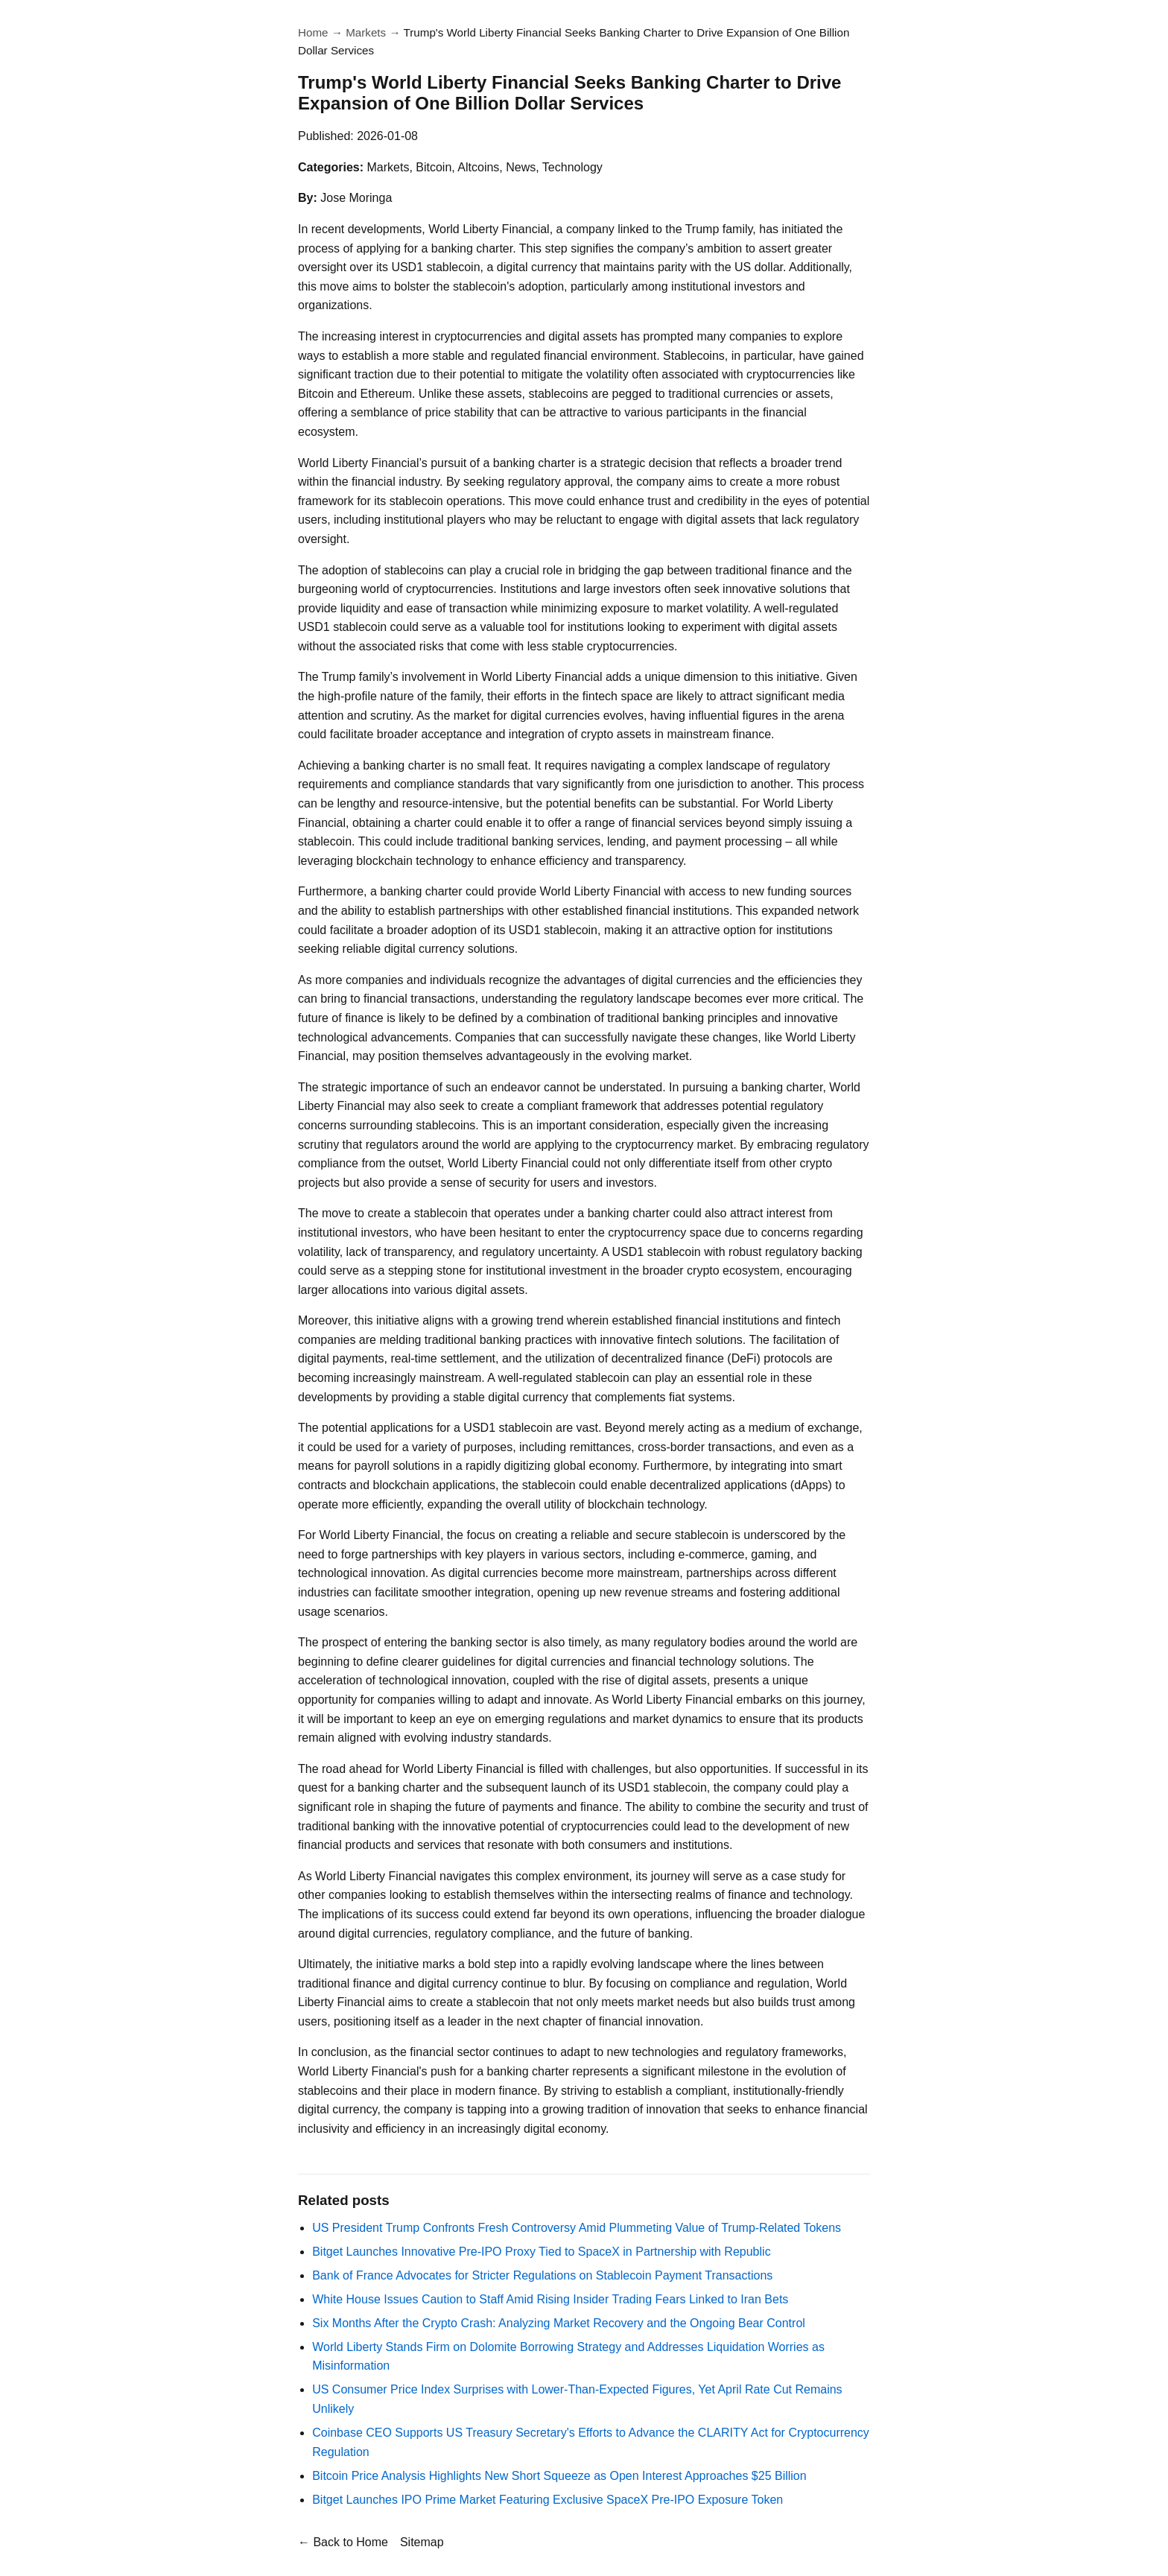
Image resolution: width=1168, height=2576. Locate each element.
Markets (366, 32)
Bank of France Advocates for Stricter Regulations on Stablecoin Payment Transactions (542, 2275)
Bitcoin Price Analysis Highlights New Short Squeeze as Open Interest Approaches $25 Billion (559, 2475)
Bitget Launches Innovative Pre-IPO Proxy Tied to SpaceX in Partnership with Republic (541, 2251)
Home (313, 32)
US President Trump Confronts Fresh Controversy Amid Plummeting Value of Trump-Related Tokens (576, 2227)
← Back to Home (343, 2542)
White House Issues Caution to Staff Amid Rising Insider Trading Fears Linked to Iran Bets (550, 2299)
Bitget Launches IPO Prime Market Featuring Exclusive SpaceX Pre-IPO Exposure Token (547, 2499)
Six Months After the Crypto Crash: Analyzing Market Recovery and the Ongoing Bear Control (558, 2323)
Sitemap (422, 2542)
